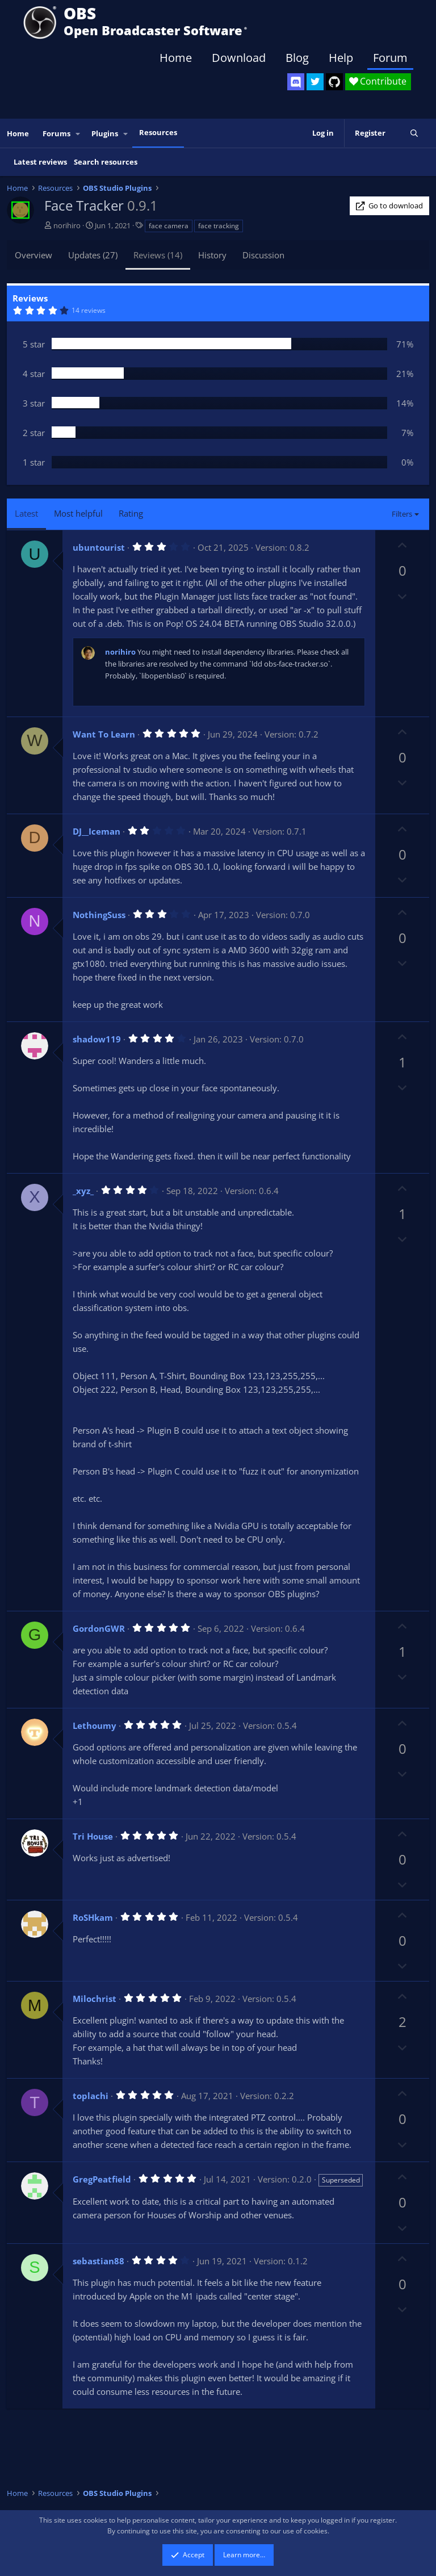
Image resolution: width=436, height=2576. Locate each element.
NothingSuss (99, 914)
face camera (168, 226)
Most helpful (78, 513)
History (212, 255)
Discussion (263, 255)
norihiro (67, 225)
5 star (34, 344)
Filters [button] (402, 514)
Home (176, 57)
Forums (56, 133)
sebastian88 (98, 2261)
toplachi (90, 2095)
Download (239, 57)
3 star (34, 403)
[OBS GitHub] (334, 81)
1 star (34, 462)
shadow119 (97, 1039)
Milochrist (94, 1998)
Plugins (104, 133)
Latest (26, 513)
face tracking (218, 226)
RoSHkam (93, 1917)
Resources (158, 132)
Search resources (105, 162)
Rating (131, 513)
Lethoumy (94, 1725)
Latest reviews (40, 162)
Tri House (93, 1836)
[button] (78, 134)
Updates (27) (93, 255)
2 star (34, 432)
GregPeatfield (102, 2179)
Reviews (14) (157, 255)
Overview (33, 255)
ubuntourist (99, 547)
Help (341, 57)
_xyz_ (83, 1190)
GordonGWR (99, 1628)
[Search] (414, 133)
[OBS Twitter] (315, 81)
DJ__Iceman (96, 831)
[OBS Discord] (295, 81)
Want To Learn (104, 734)
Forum (390, 57)
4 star (34, 373)
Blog (297, 57)
